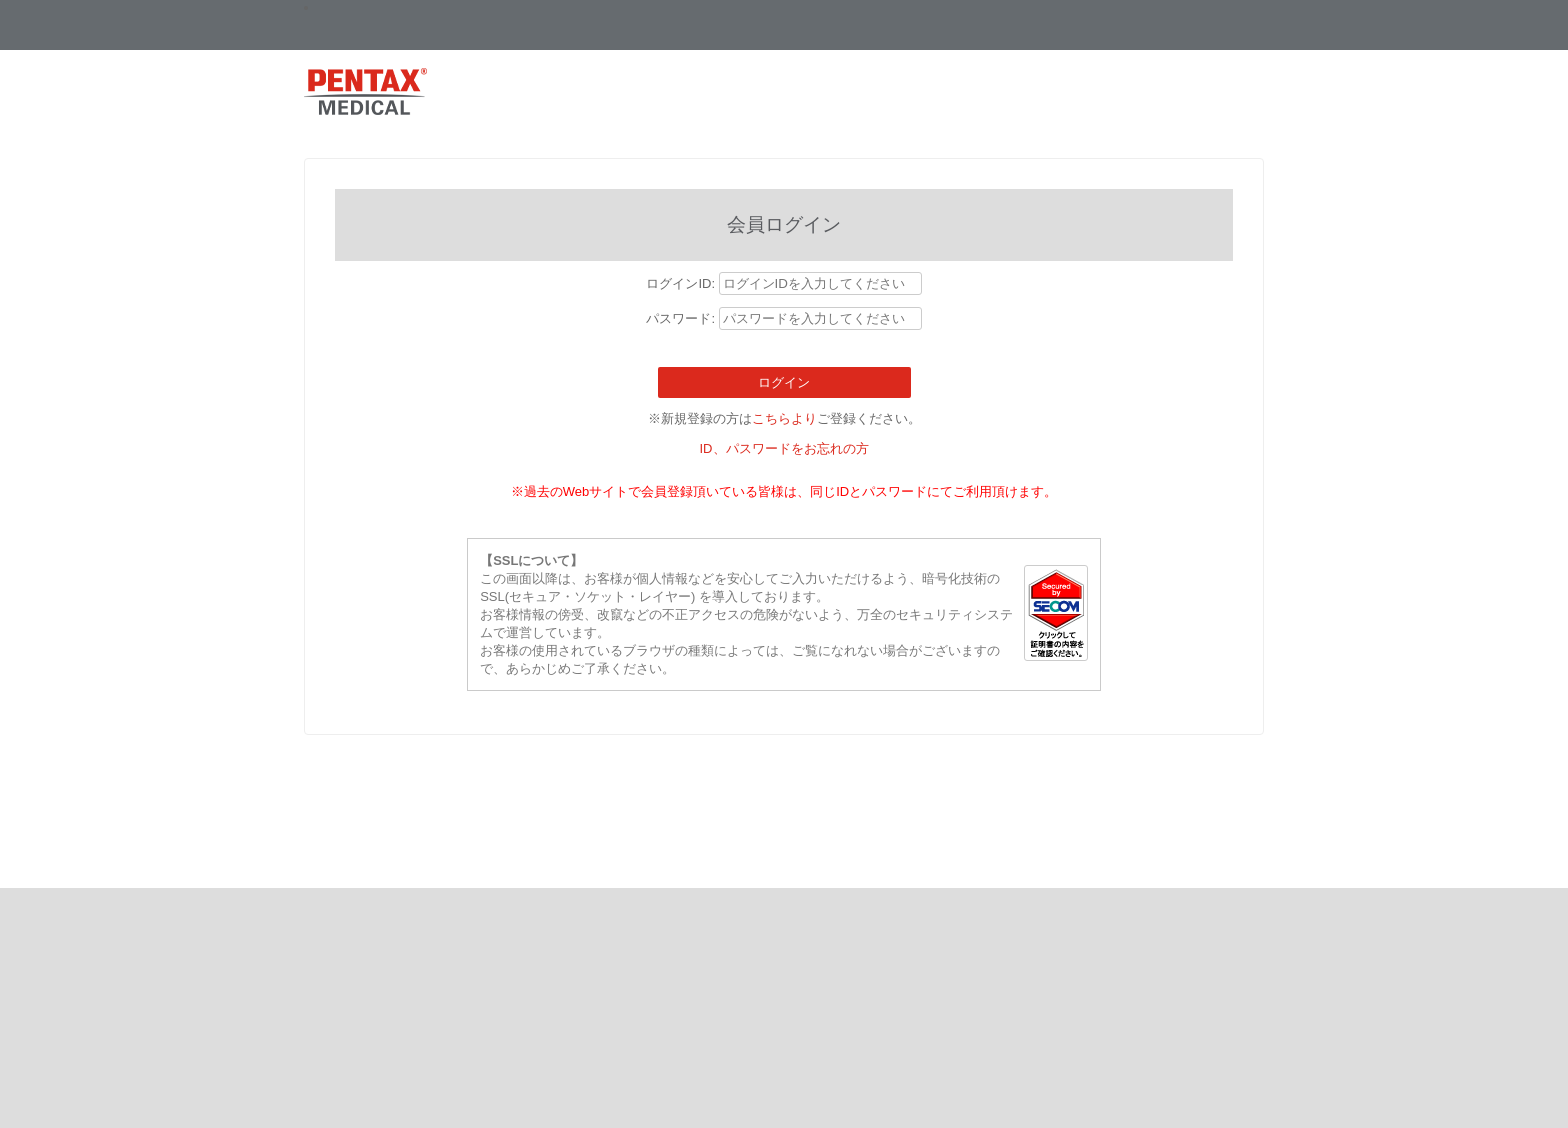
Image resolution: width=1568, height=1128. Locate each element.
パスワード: (682, 318)
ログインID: (682, 283)
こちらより (784, 418)
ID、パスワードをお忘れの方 (784, 448)
